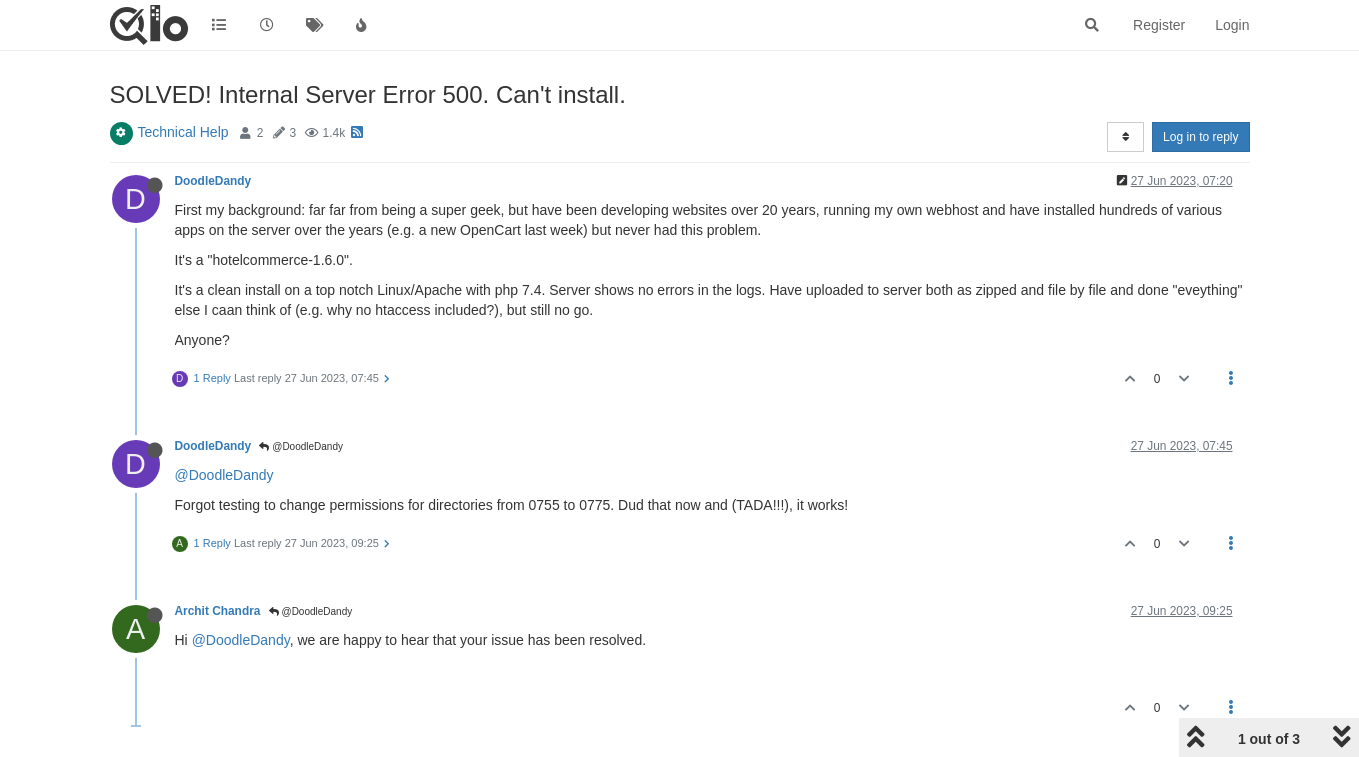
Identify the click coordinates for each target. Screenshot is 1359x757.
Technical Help (183, 132)
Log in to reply (1200, 137)
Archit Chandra (218, 611)
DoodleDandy (213, 181)
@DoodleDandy (301, 446)
